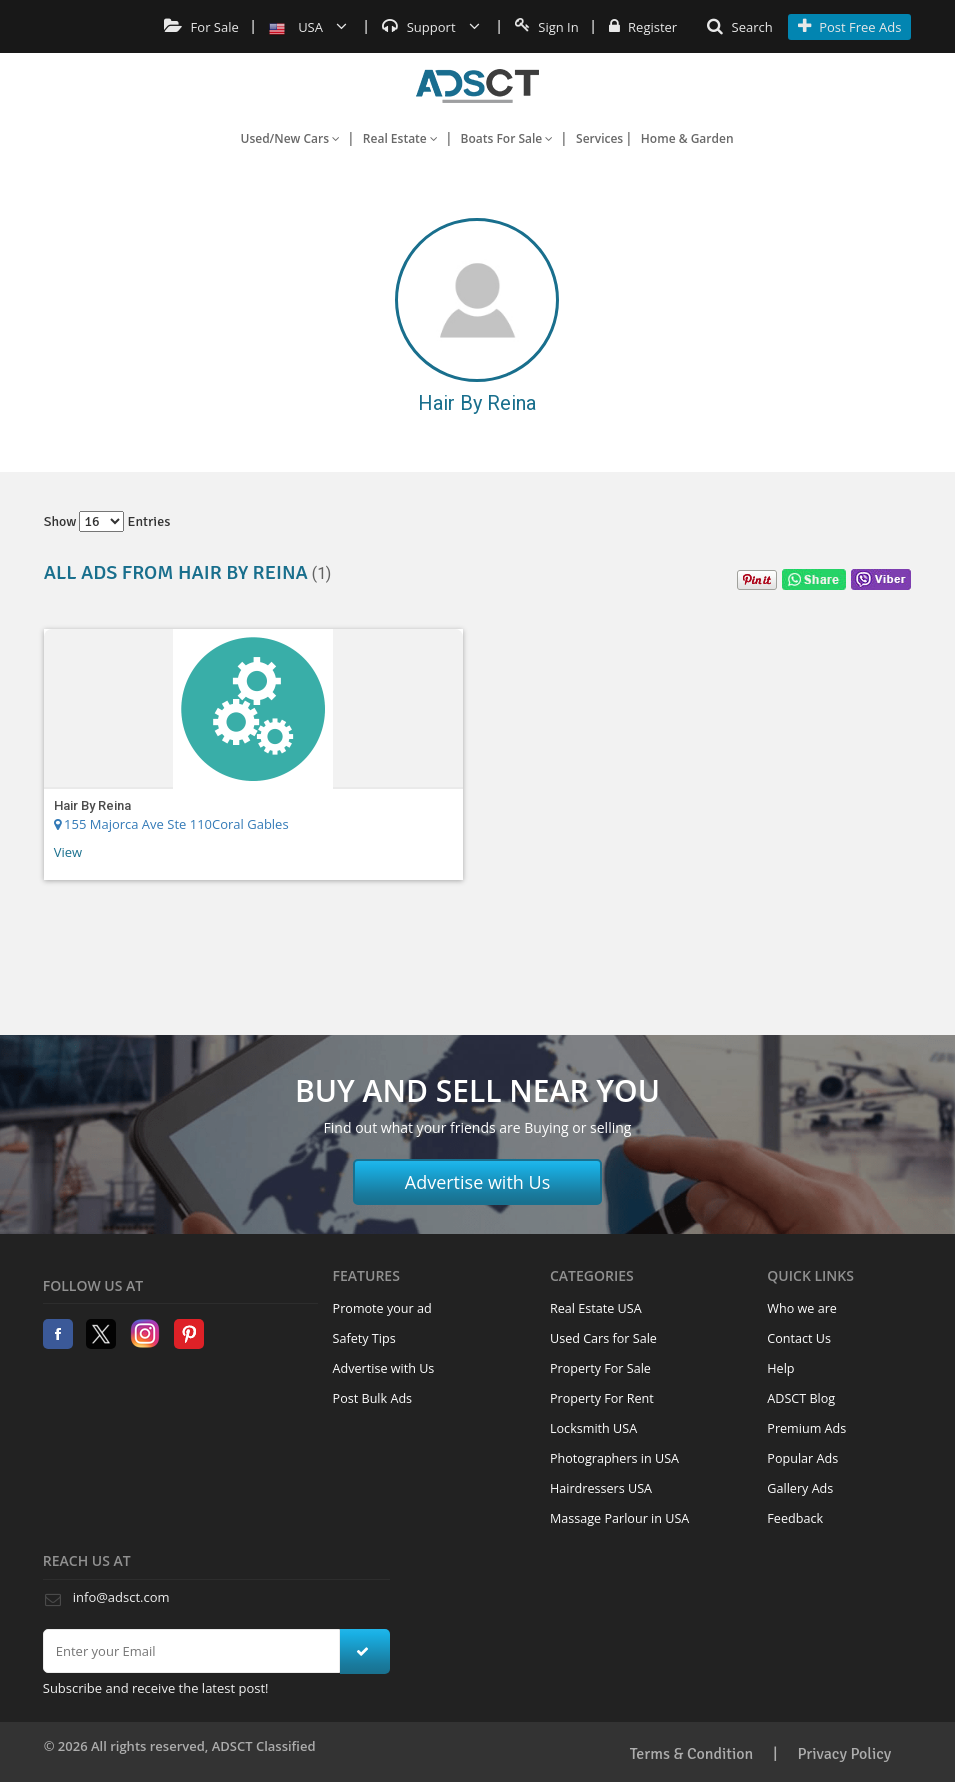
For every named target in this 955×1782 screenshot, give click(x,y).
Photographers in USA (614, 1458)
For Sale (201, 27)
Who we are (802, 1308)
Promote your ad (382, 1308)
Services (599, 138)
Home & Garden (687, 138)
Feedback (795, 1518)
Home (477, 86)
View (68, 852)
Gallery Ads (800, 1488)
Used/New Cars (290, 138)
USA (308, 27)
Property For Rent (602, 1398)
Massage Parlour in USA (619, 1518)
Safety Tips (364, 1338)
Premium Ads (806, 1428)
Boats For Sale (507, 138)
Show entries (107, 521)
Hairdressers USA (601, 1488)
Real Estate (400, 138)
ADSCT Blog (801, 1398)
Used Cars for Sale (603, 1338)
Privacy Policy (844, 1754)
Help (780, 1368)
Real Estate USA (596, 1308)
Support (431, 27)
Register (643, 27)
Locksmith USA (593, 1428)
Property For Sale (600, 1368)
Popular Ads (802, 1458)
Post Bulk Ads (373, 1398)
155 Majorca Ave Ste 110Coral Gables (171, 824)
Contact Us (799, 1338)
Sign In (547, 27)
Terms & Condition (692, 1754)
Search (740, 27)
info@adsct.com (121, 1597)
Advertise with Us (478, 1182)
